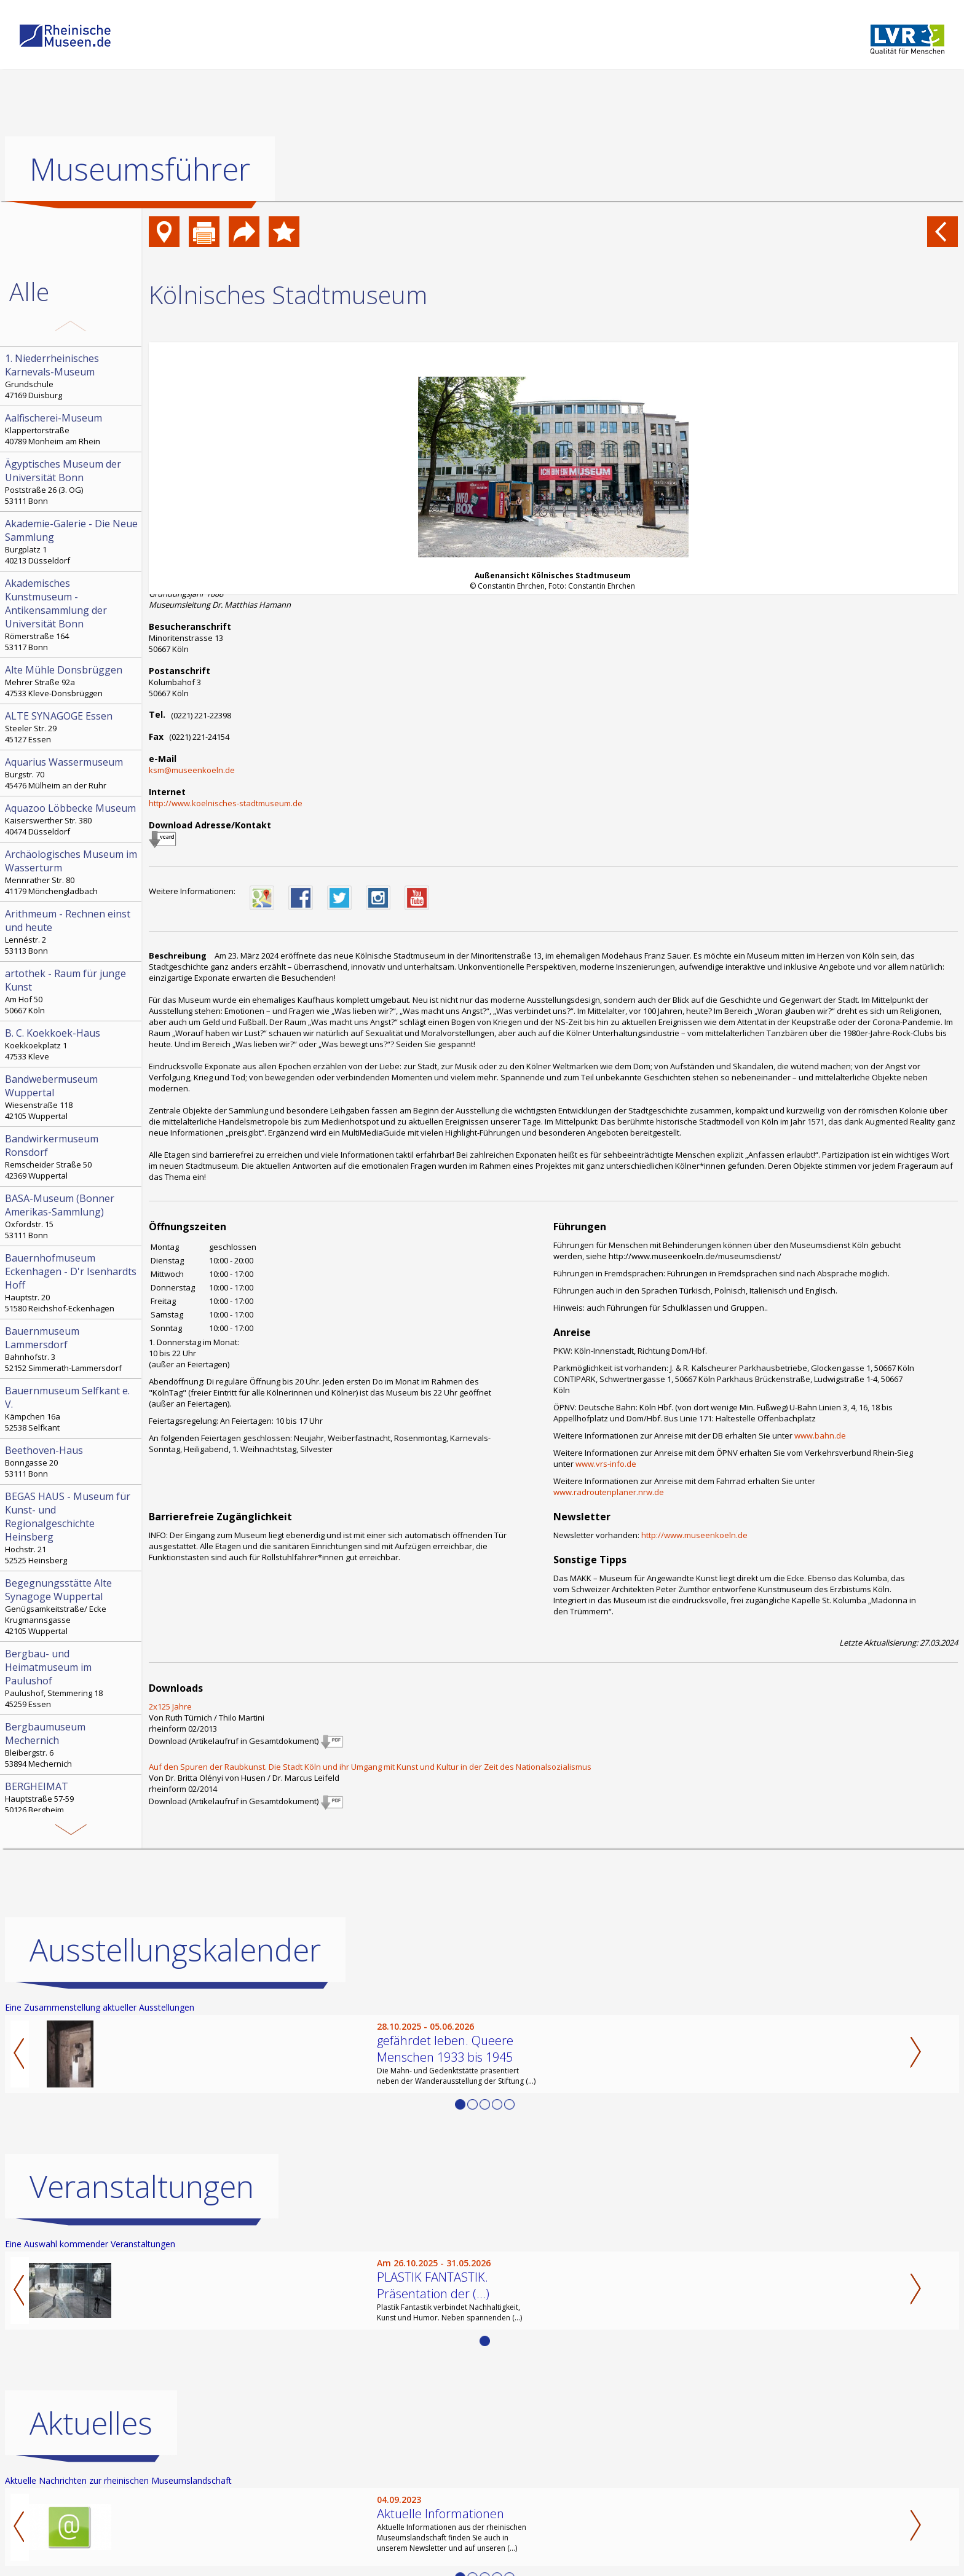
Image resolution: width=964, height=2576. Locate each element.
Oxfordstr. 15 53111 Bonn (72, 1216)
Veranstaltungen (142, 2186)
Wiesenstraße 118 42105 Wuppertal (72, 1096)
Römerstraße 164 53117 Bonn (72, 614)
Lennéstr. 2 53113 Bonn (72, 931)
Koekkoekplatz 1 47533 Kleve (72, 1044)
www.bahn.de (820, 1435)
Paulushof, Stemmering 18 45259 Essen (72, 1678)
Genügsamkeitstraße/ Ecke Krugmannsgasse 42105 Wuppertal (72, 1606)
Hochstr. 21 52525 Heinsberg (72, 1528)
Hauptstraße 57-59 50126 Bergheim (72, 1797)
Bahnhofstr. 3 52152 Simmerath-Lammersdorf (72, 1348)
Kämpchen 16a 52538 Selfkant (72, 1408)
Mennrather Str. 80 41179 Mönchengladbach (72, 872)
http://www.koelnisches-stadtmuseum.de (225, 803)
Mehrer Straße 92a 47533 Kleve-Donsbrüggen (72, 681)
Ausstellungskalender (175, 1950)
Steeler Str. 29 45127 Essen (72, 727)
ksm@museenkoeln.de (192, 770)
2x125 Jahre (170, 1706)
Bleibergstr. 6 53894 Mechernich (72, 1744)
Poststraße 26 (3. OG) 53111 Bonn (72, 481)
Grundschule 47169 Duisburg (72, 376)
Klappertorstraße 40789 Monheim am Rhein (72, 429)
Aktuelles (91, 2423)
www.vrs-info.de (605, 1463)
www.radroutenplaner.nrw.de (608, 1492)
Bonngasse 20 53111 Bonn (72, 1461)
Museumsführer (140, 169)
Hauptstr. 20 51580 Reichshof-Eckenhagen (72, 1282)
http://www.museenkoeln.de (694, 1535)
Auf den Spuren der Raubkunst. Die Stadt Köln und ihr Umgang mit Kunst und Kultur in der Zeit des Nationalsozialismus (370, 1766)
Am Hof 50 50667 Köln (72, 991)
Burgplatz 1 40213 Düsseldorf (72, 541)
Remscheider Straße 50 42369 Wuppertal (72, 1156)
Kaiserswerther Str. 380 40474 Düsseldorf (72, 819)
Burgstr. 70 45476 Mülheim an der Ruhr (72, 773)
